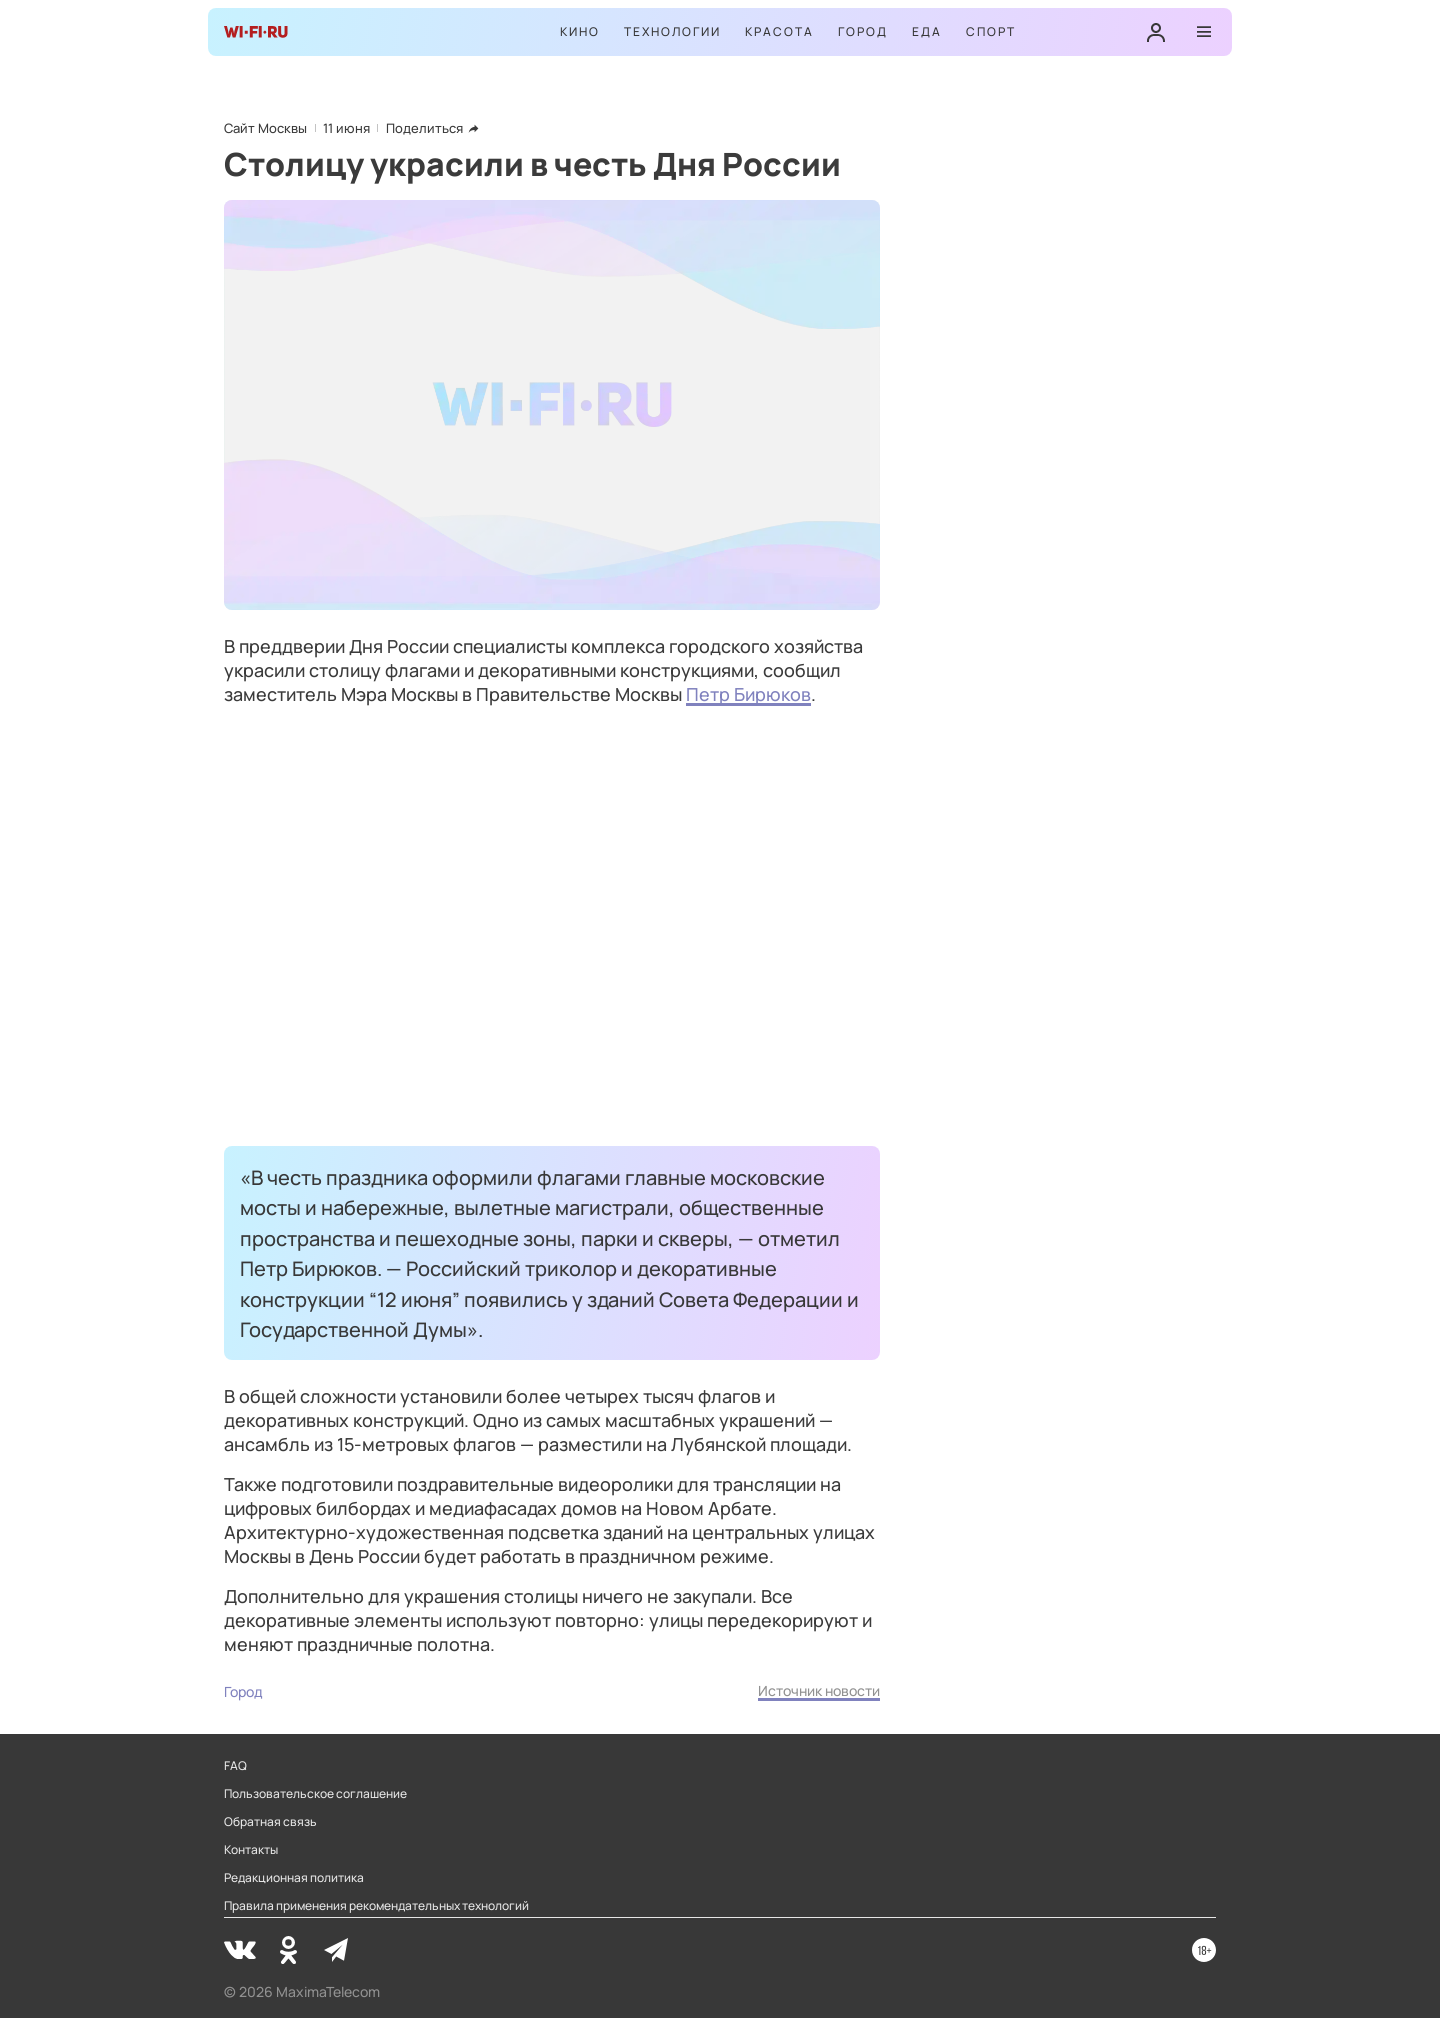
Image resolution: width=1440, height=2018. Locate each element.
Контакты (251, 1850)
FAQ (235, 1766)
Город (863, 31)
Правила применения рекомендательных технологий (376, 1906)
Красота (779, 31)
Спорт (991, 31)
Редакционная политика (294, 1878)
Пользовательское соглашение (315, 1794)
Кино (580, 31)
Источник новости (819, 1690)
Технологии (672, 31)
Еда (927, 31)
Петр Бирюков (748, 694)
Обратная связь (270, 1822)
